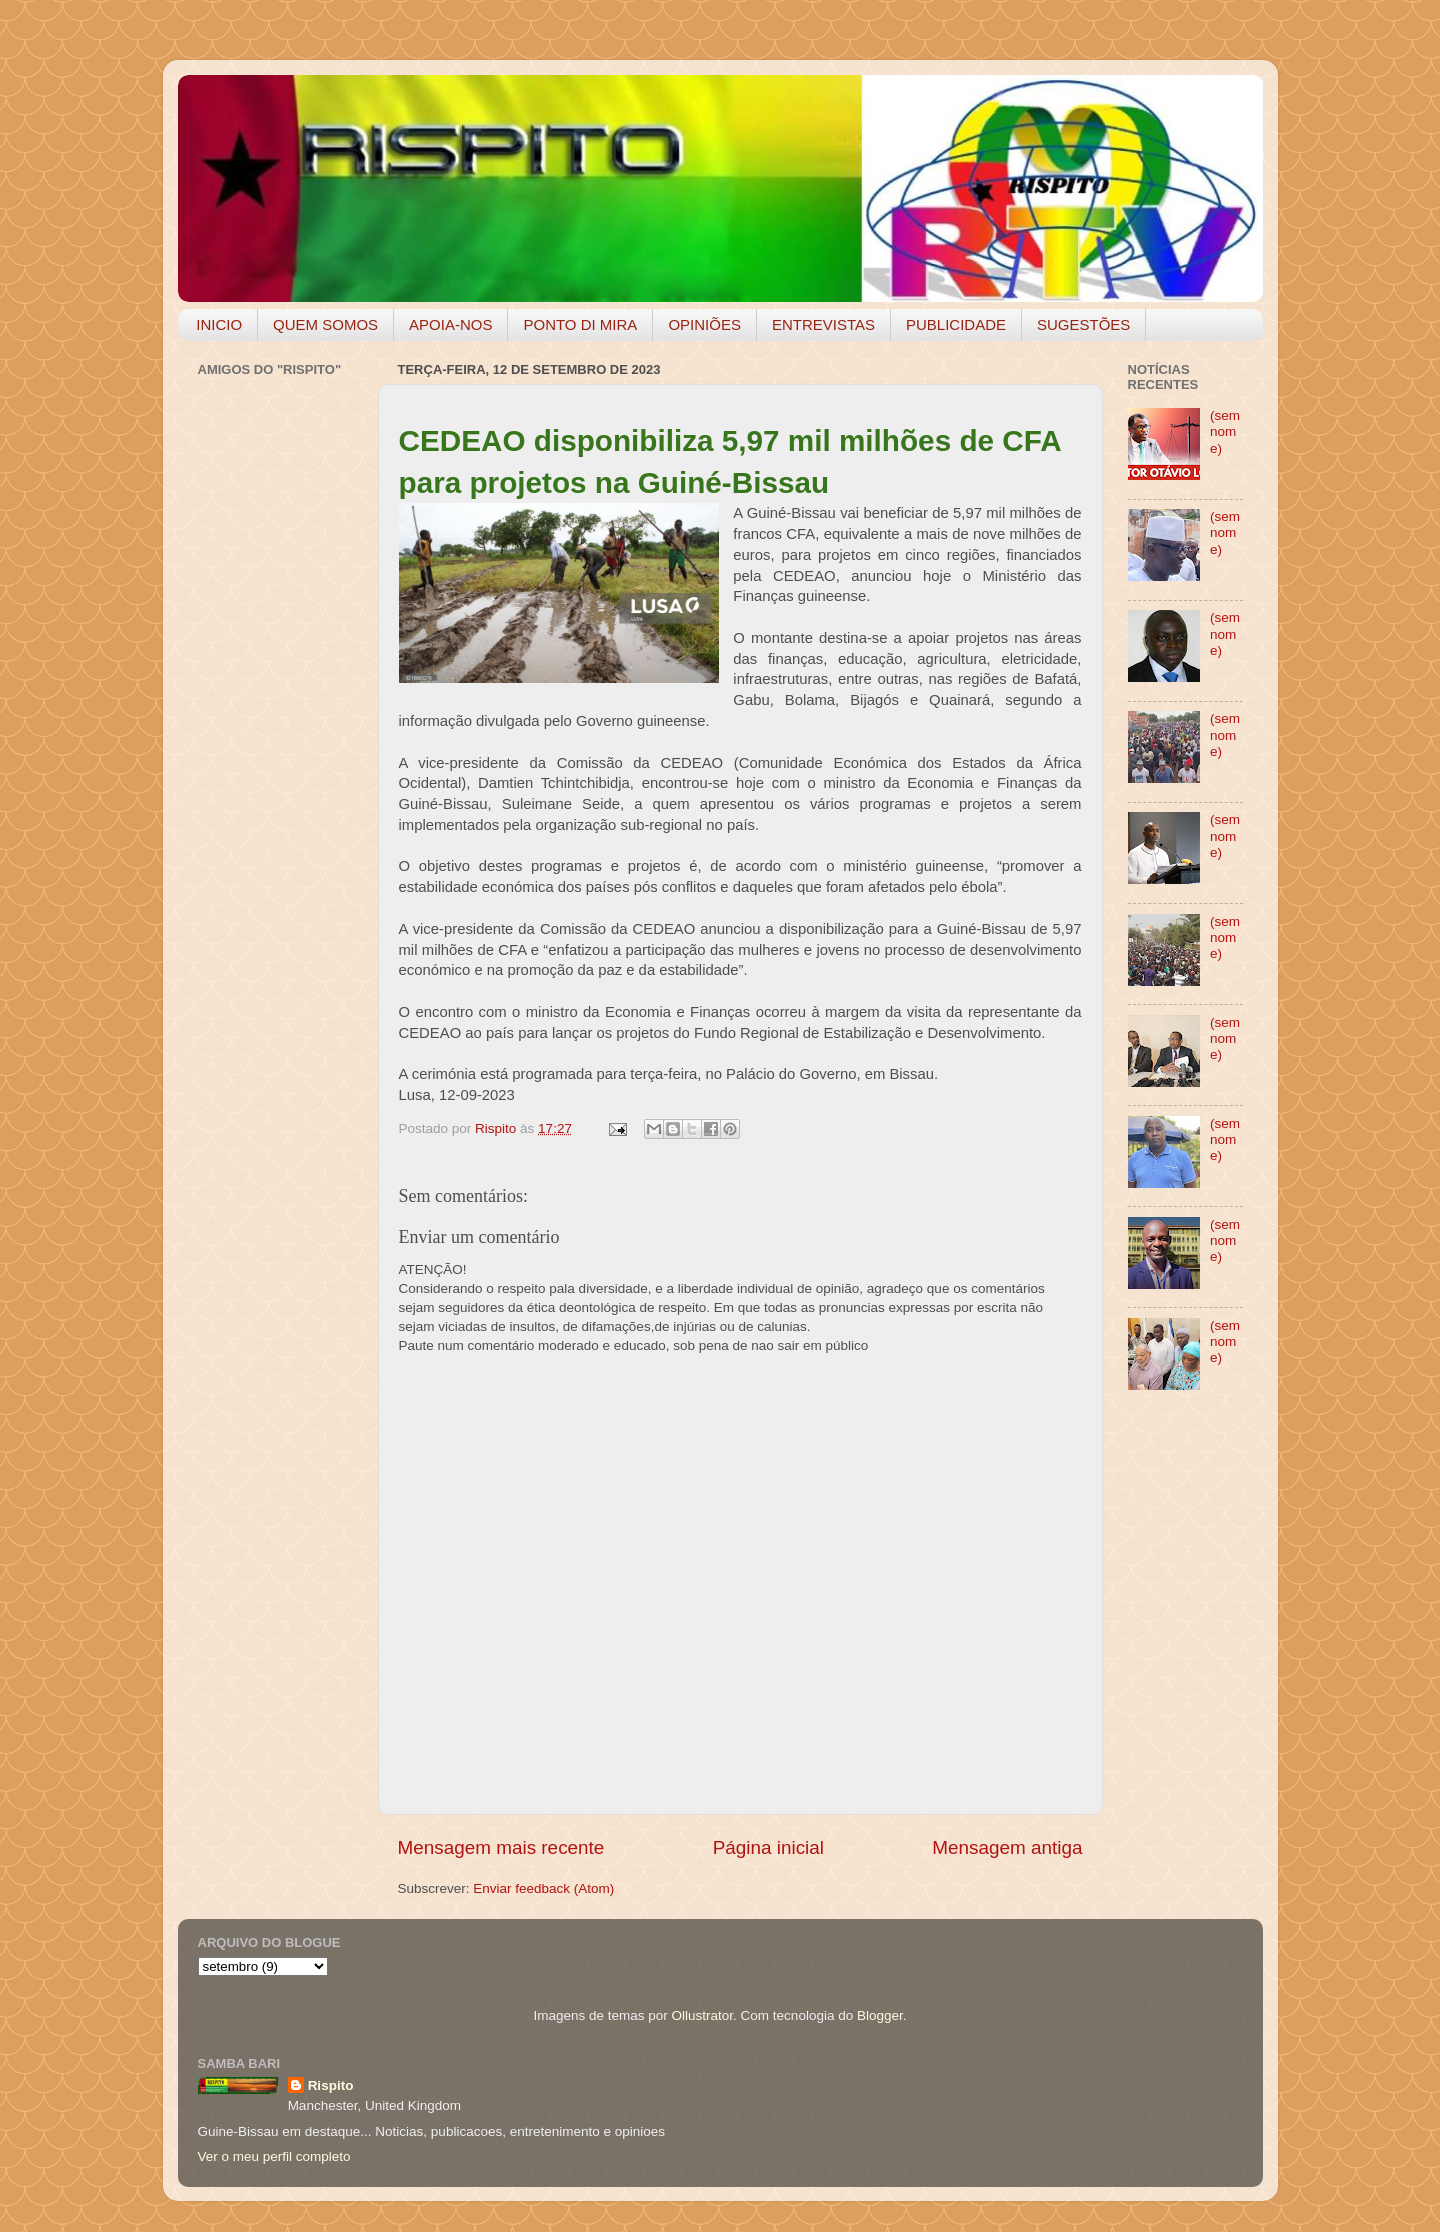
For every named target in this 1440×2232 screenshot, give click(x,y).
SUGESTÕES (1083, 324)
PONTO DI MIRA (580, 324)
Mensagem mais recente (501, 1847)
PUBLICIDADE (956, 324)
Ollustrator (703, 2015)
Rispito (331, 2085)
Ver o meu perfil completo (274, 2156)
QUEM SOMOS (325, 324)
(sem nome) (1225, 431)
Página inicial (768, 1847)
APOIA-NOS (450, 324)
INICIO (219, 324)
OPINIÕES (704, 324)
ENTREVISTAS (823, 324)
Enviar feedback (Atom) (543, 1888)
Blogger (880, 2015)
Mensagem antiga (1007, 1847)
